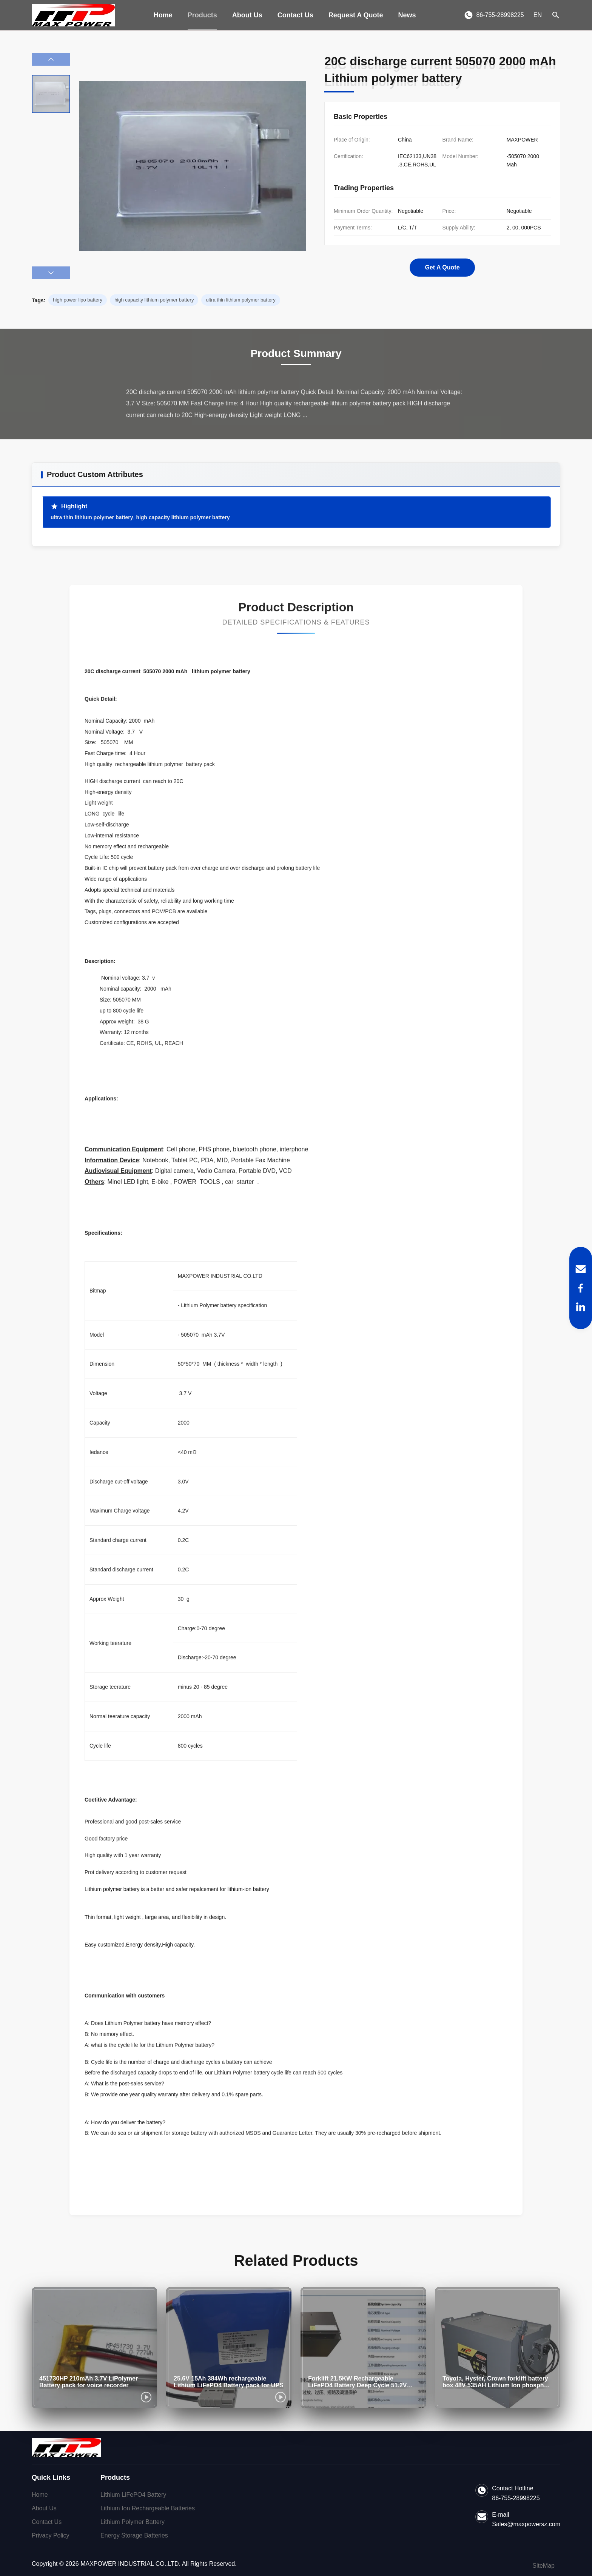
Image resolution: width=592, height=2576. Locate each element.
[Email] (580, 1269)
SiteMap (543, 2565)
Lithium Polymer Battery (132, 2522)
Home (163, 15)
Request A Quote (355, 15)
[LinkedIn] (580, 1306)
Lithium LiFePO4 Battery (133, 2494)
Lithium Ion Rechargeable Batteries (147, 2508)
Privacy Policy (50, 2535)
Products (202, 15)
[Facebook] (580, 1288)
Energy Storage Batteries (134, 2535)
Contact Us (295, 15)
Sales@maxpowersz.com (526, 2524)
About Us (247, 15)
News (407, 15)
